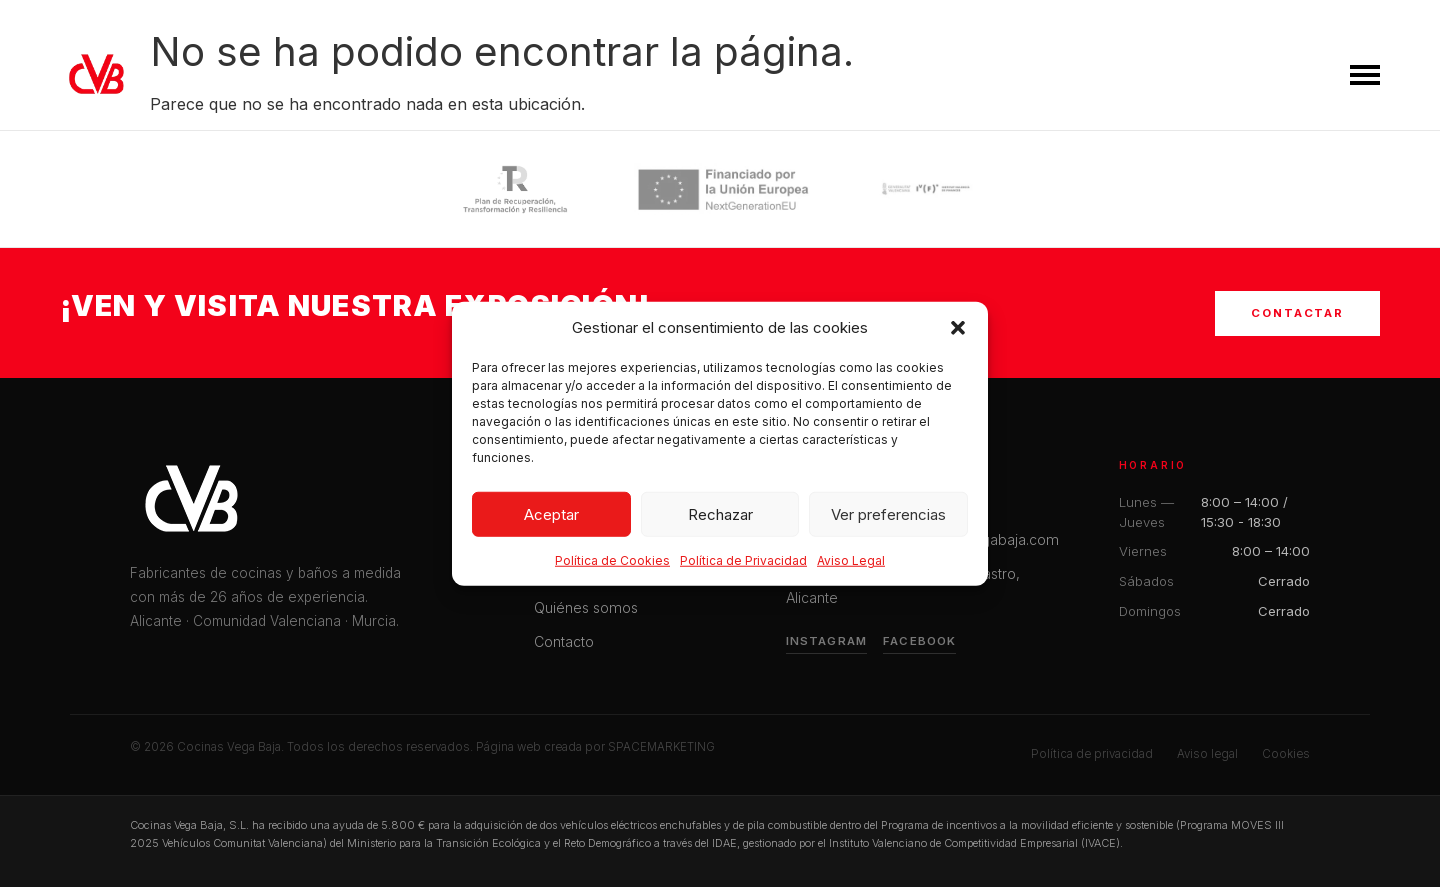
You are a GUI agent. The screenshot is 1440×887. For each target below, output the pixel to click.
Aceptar (551, 519)
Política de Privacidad (743, 566)
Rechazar (720, 519)
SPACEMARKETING (661, 747)
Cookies (1286, 754)
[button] (958, 334)
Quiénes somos (586, 607)
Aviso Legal (851, 566)
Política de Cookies (612, 566)
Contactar (1297, 313)
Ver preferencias (888, 519)
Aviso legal (1207, 754)
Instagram (826, 641)
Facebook (919, 641)
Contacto (564, 641)
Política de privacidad (1092, 754)
